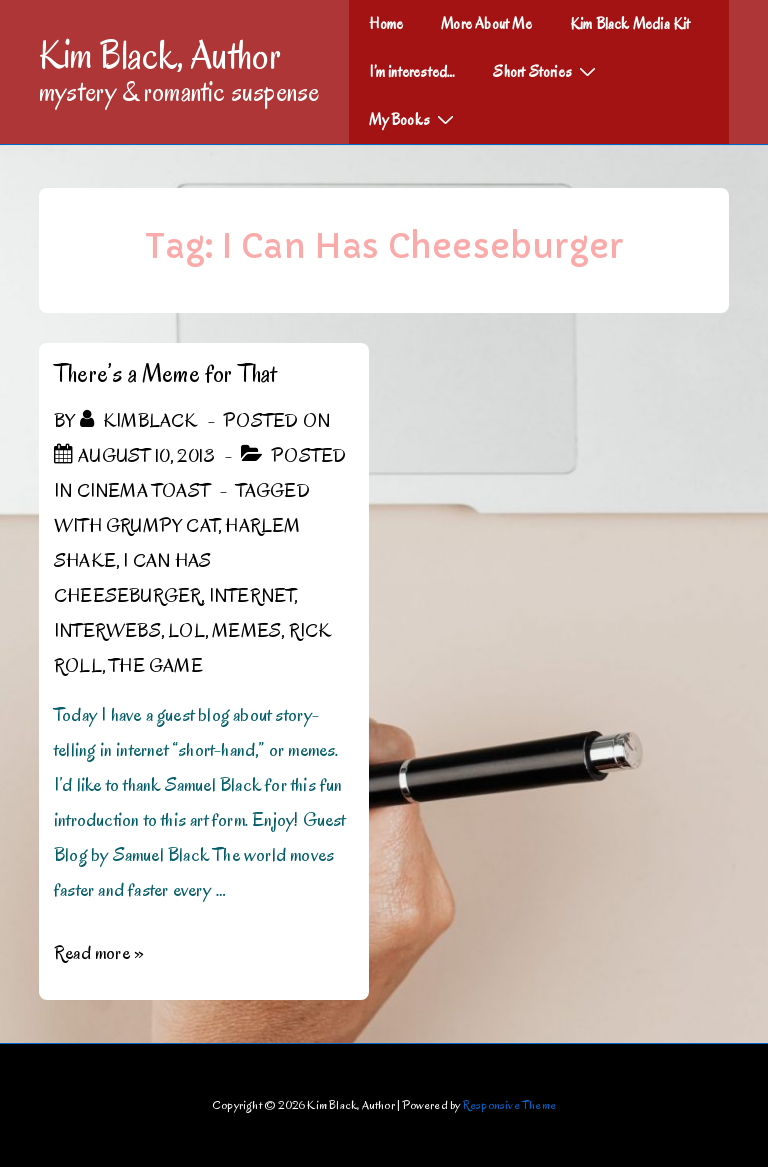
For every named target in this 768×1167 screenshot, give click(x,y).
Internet (252, 596)
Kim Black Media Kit (630, 24)
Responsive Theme (509, 1104)
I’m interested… (412, 72)
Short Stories (547, 71)
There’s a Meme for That (165, 373)
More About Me (486, 24)
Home (386, 24)
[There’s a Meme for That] (146, 456)
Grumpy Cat (162, 526)
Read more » (99, 953)
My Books (414, 119)
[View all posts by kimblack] (141, 421)
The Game (156, 666)
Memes (246, 631)
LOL (186, 631)
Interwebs (107, 631)
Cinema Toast (143, 491)
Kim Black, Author (160, 55)
